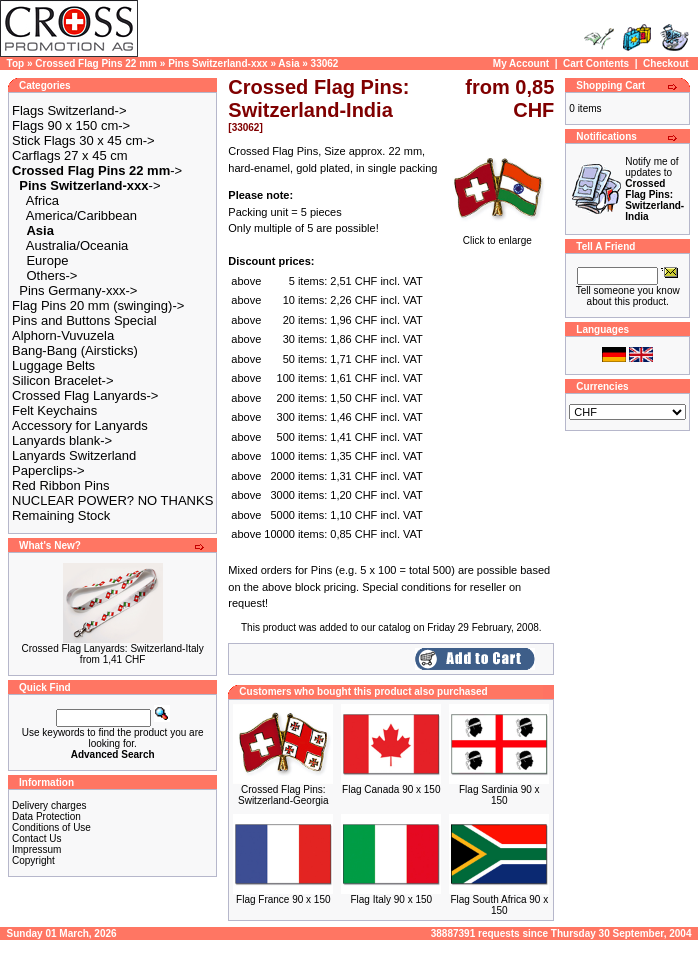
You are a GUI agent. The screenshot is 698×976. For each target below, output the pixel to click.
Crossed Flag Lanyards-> (85, 395)
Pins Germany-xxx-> (78, 290)
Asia (288, 63)
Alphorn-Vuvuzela (63, 335)
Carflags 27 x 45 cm (70, 155)
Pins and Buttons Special (84, 320)
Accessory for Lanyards (80, 425)
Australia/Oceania (77, 245)
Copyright (33, 860)
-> (97, 170)
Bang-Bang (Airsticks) (75, 350)
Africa (42, 200)
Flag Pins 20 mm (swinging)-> (98, 305)
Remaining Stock (61, 515)
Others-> (51, 275)
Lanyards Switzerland (74, 455)
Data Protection (46, 816)
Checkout (666, 63)
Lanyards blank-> (62, 440)
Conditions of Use (51, 827)
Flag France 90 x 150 (283, 899)
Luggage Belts (53, 365)
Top (16, 63)
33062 (325, 63)
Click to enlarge (497, 236)
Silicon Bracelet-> (63, 380)
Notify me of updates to (654, 189)
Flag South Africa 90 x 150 (499, 905)
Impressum (36, 849)
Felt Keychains (54, 410)
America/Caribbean (81, 215)
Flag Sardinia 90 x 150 (499, 795)
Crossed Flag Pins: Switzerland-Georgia (283, 795)
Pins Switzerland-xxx (217, 63)
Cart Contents (596, 63)
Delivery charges (49, 805)
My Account (521, 63)
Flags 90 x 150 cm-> (71, 125)
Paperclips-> (48, 470)
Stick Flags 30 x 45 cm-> (83, 140)
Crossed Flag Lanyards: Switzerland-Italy (112, 648)
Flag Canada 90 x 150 (391, 789)
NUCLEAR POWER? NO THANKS (112, 500)
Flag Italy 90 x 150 (391, 899)
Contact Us (36, 838)
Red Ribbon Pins (61, 485)
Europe (47, 260)
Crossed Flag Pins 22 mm (96, 63)
